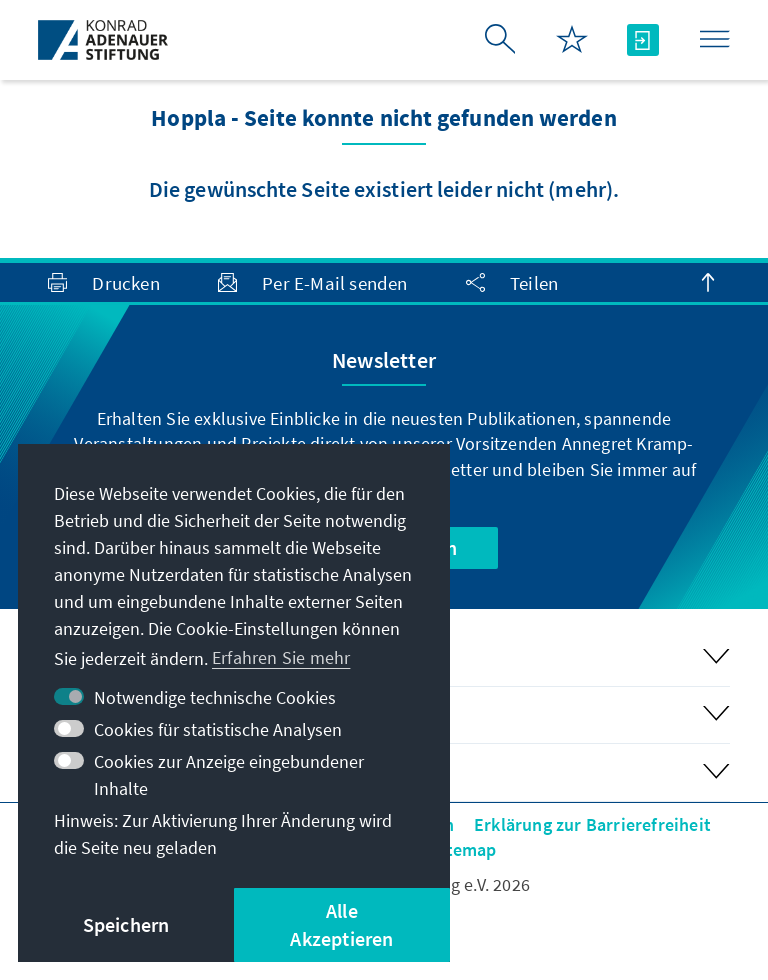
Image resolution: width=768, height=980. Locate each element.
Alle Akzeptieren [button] (341, 924)
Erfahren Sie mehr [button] (281, 657)
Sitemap (463, 849)
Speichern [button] (126, 924)
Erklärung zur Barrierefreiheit (592, 824)
